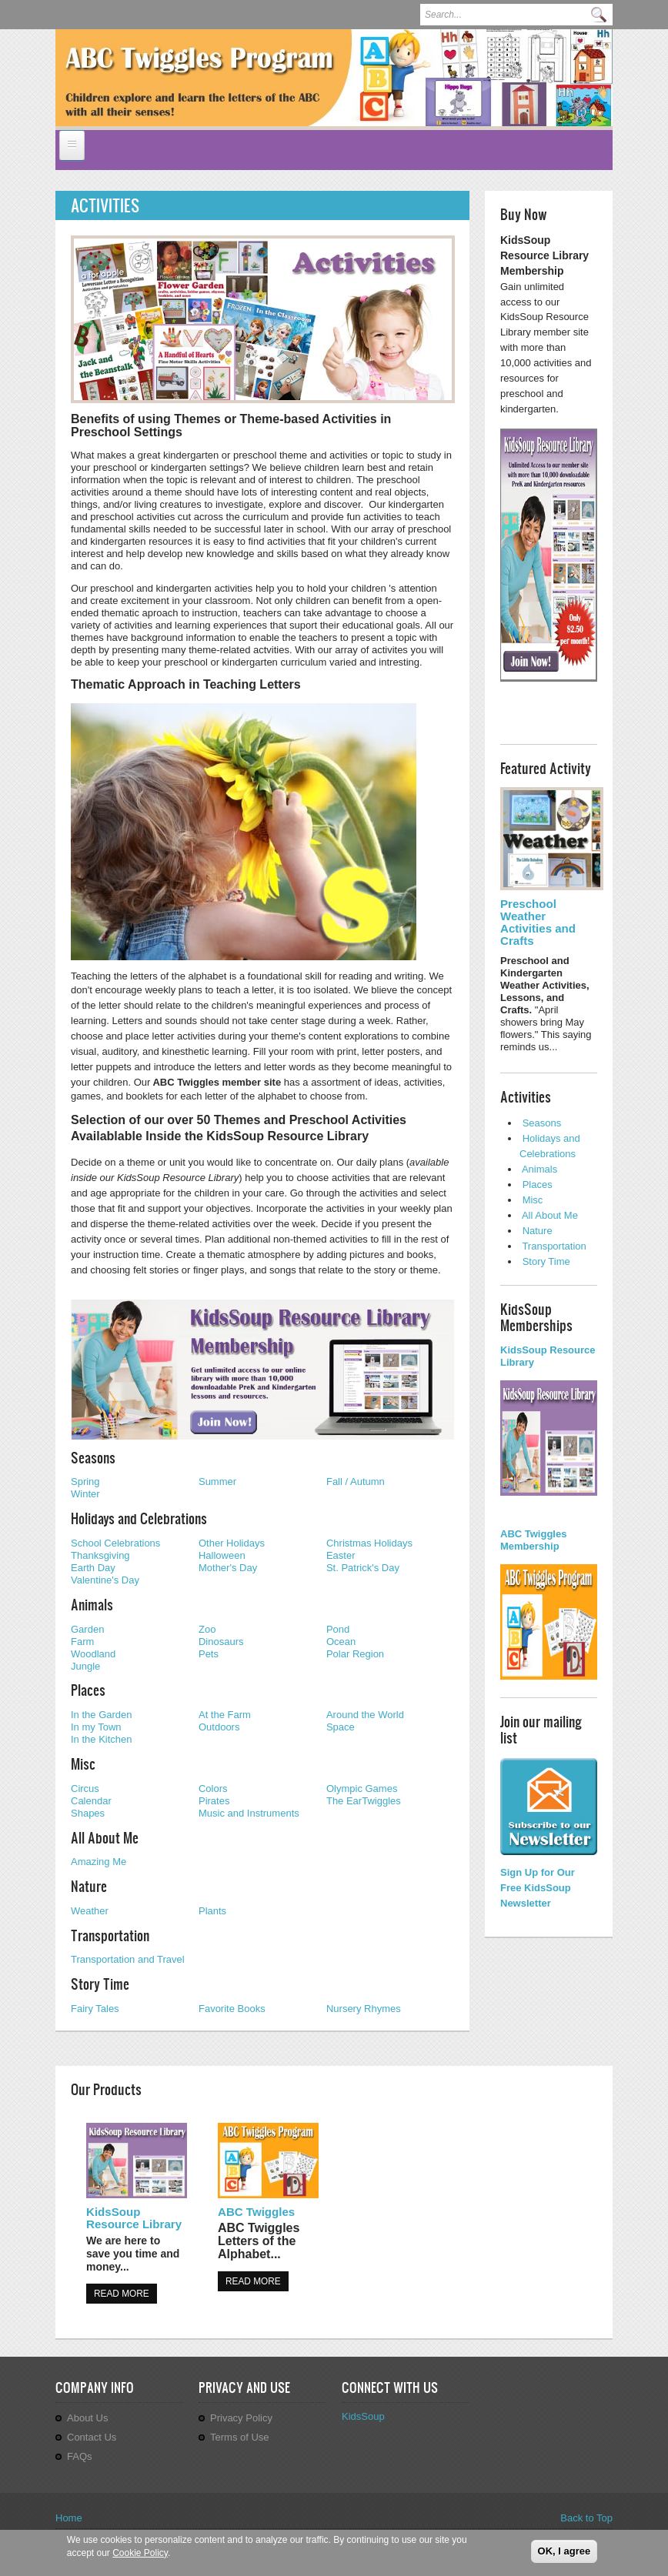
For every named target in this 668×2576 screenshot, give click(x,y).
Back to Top (586, 2518)
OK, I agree (564, 2552)
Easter (341, 1555)
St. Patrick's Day (362, 1567)
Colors (213, 1788)
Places (88, 1690)
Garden (87, 1629)
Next (586, 91)
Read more (121, 2293)
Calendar (91, 1801)
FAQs (79, 2456)
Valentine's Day (105, 1580)
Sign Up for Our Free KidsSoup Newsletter (537, 1888)
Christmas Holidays (369, 1543)
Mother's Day (228, 1567)
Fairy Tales (95, 2008)
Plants (212, 1911)
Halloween (222, 1555)
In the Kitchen (101, 1739)
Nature (89, 1886)
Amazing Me (98, 1861)
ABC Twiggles (256, 2211)
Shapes (88, 1813)
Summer (217, 1481)
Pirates (214, 1801)
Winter (85, 1494)
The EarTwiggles (363, 1801)
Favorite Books (232, 2008)
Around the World (365, 1714)
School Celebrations (115, 1543)
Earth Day (93, 1567)
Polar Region (355, 1654)
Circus (85, 1788)
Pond (337, 1629)
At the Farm (225, 1714)
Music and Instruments (249, 1813)
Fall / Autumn (355, 1481)
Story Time (100, 1984)
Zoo (207, 1629)
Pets (209, 1654)
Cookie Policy (140, 2554)
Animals (92, 1604)
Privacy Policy (241, 2418)
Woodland (93, 1654)
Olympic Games (361, 1788)
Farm (82, 1641)
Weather (90, 1911)
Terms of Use (239, 2437)
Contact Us (91, 2437)
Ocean (341, 1641)
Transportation (110, 1935)
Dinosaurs (221, 1641)
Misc (83, 1763)
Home (68, 2518)
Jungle (85, 1666)
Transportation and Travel (128, 1959)
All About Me (105, 1837)
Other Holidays (232, 1543)
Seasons (93, 1457)
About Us (87, 2418)
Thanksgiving (100, 1555)
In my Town (96, 1727)
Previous (565, 91)
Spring (85, 1481)
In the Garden (101, 1714)
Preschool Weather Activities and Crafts (538, 922)
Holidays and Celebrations (139, 1518)
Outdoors (219, 1727)
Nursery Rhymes (363, 2008)
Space (340, 1727)
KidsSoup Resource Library (134, 2218)
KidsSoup (363, 2416)
